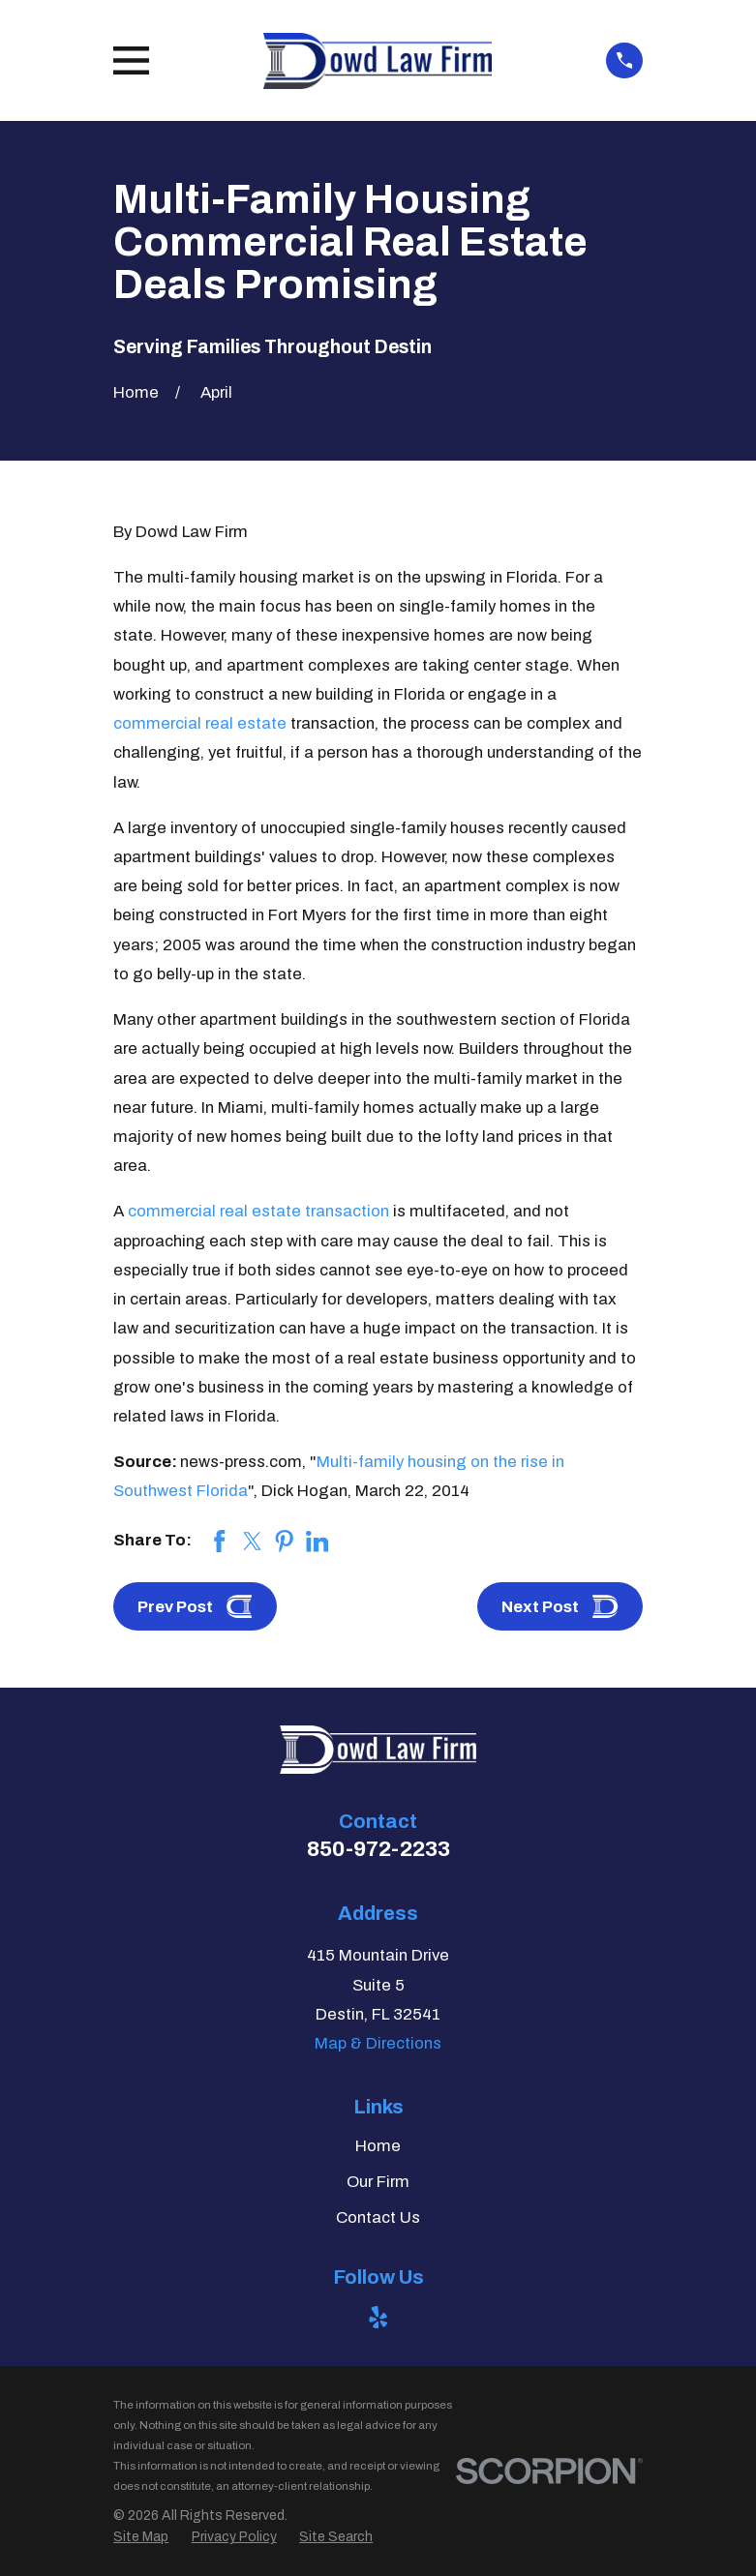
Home (378, 2146)
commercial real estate (200, 723)
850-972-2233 (378, 1849)
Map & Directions (378, 2043)
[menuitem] (140, 2537)
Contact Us (378, 2217)
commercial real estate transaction (258, 1211)
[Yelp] (378, 2317)
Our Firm (378, 2181)
